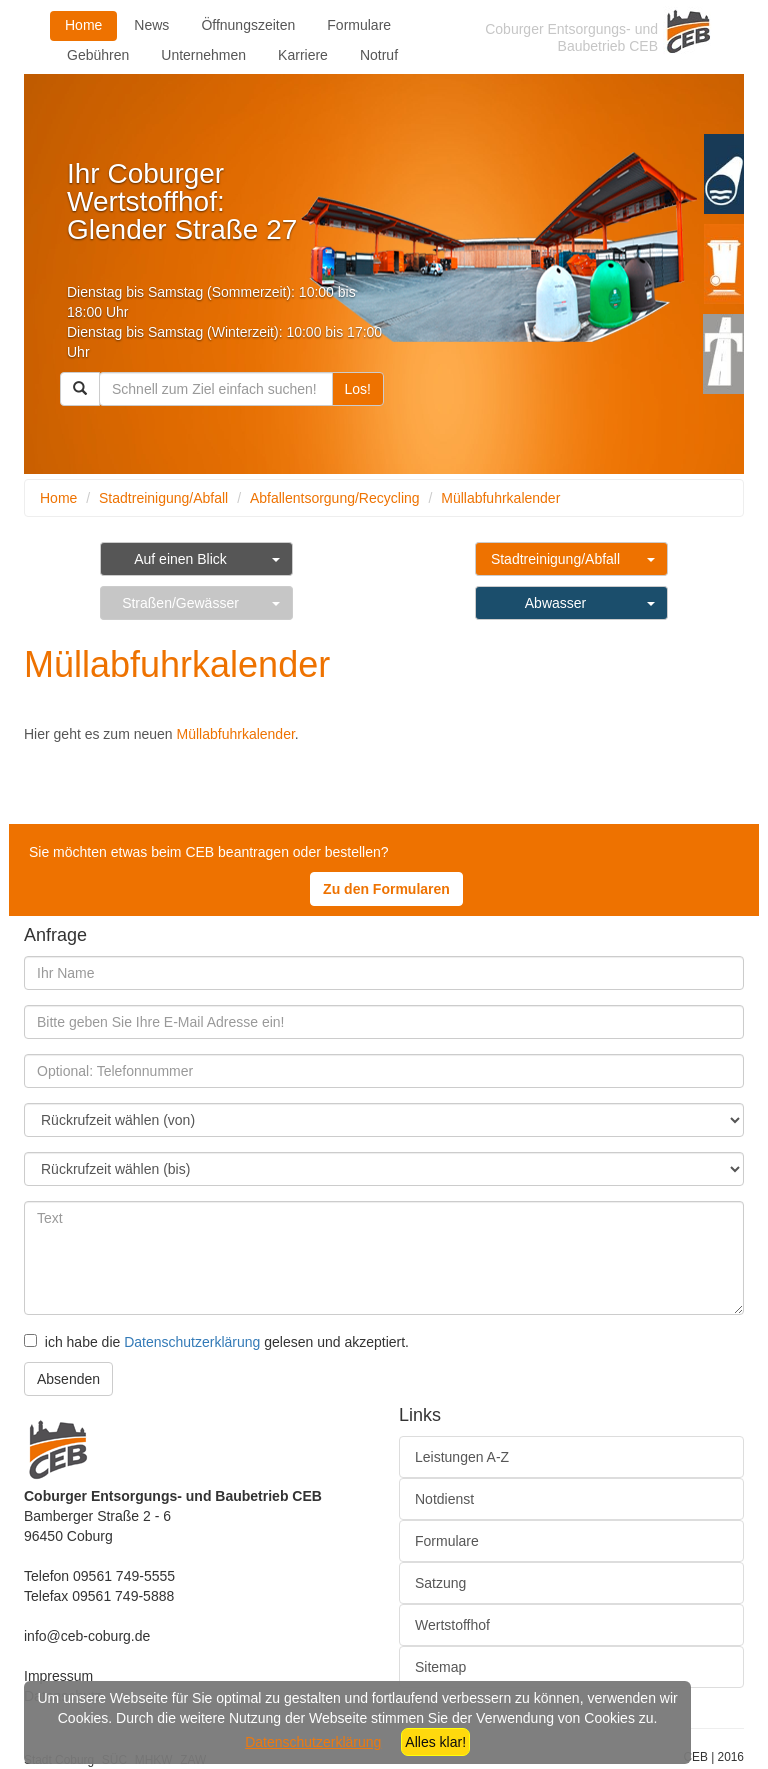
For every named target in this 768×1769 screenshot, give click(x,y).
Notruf (379, 55)
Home (83, 25)
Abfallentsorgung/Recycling (335, 498)
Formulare (359, 25)
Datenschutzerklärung (192, 1342)
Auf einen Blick (180, 559)
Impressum (58, 1676)
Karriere (303, 55)
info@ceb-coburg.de (87, 1636)
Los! (358, 389)
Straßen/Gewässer (180, 603)
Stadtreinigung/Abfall (163, 498)
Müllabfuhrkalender (500, 498)
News (151, 25)
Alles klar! (435, 1742)
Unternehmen (203, 55)
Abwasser (555, 603)
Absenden (68, 1379)
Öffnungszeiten (248, 25)
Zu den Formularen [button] (386, 889)
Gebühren (98, 55)
